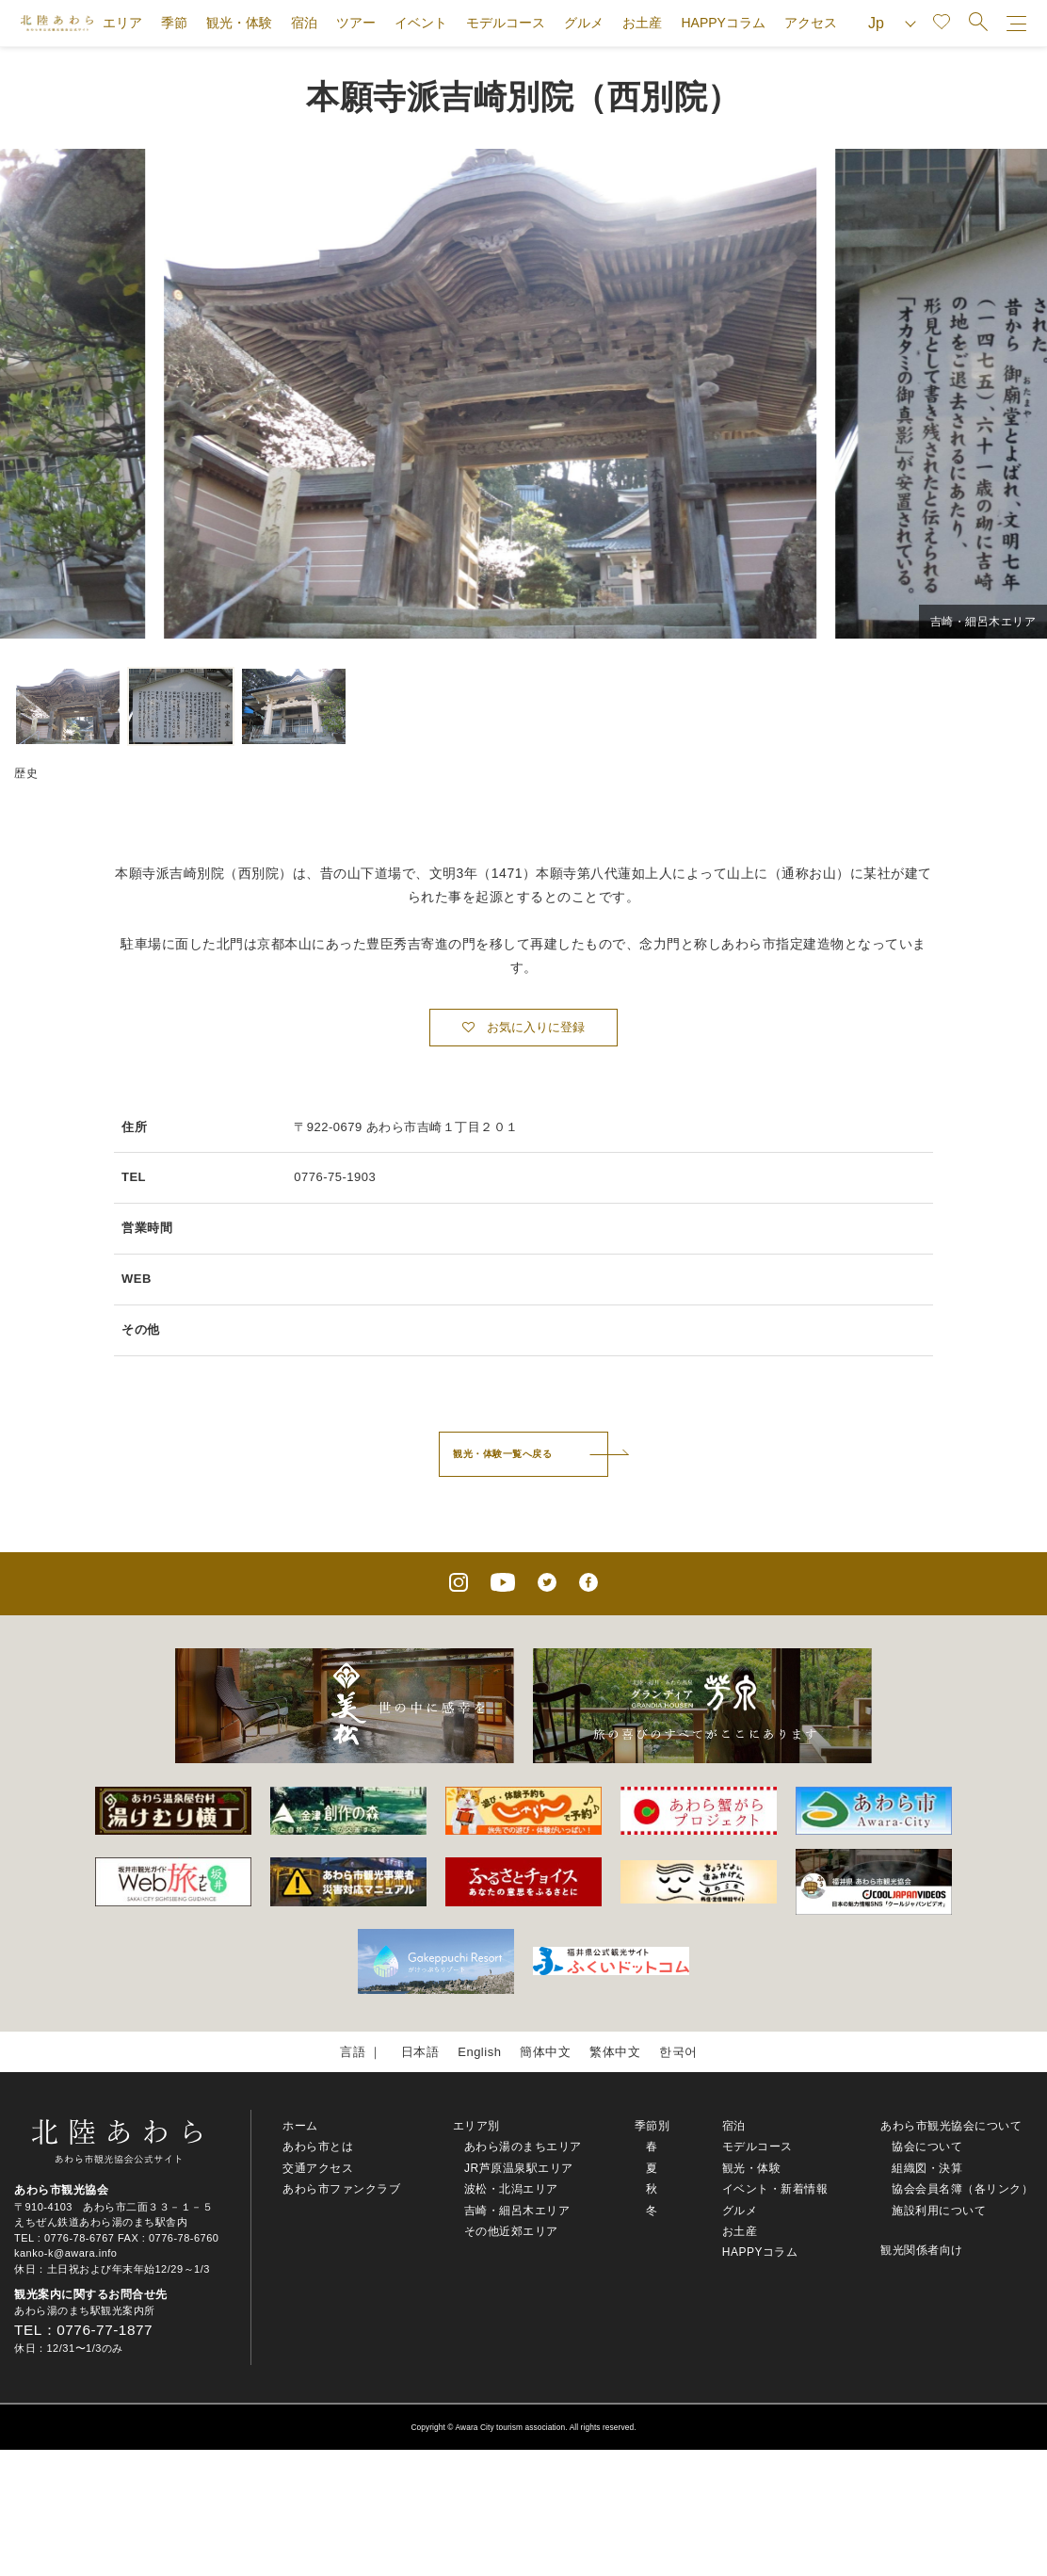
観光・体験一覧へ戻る (502, 1454)
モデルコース (505, 22)
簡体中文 (545, 2052)
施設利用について (939, 2210)
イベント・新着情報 (775, 2188)
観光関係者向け (921, 2250)
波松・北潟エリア (511, 2188)
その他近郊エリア (511, 2231)
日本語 (420, 2052)
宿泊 (304, 22)
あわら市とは (317, 2146)
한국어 (678, 2052)
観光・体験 (239, 22)
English (479, 2052)
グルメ (584, 22)
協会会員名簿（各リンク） (962, 2188)
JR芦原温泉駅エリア (518, 2168)
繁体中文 (614, 2052)
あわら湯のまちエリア (523, 2146)
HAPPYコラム (723, 22)
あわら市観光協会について (951, 2125)
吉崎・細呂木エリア (517, 2210)
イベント (421, 22)
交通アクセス (317, 2168)
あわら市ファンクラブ (341, 2188)
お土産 (642, 22)
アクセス (810, 22)
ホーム (300, 2125)
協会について (927, 2146)
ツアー (356, 22)
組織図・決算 (927, 2168)
